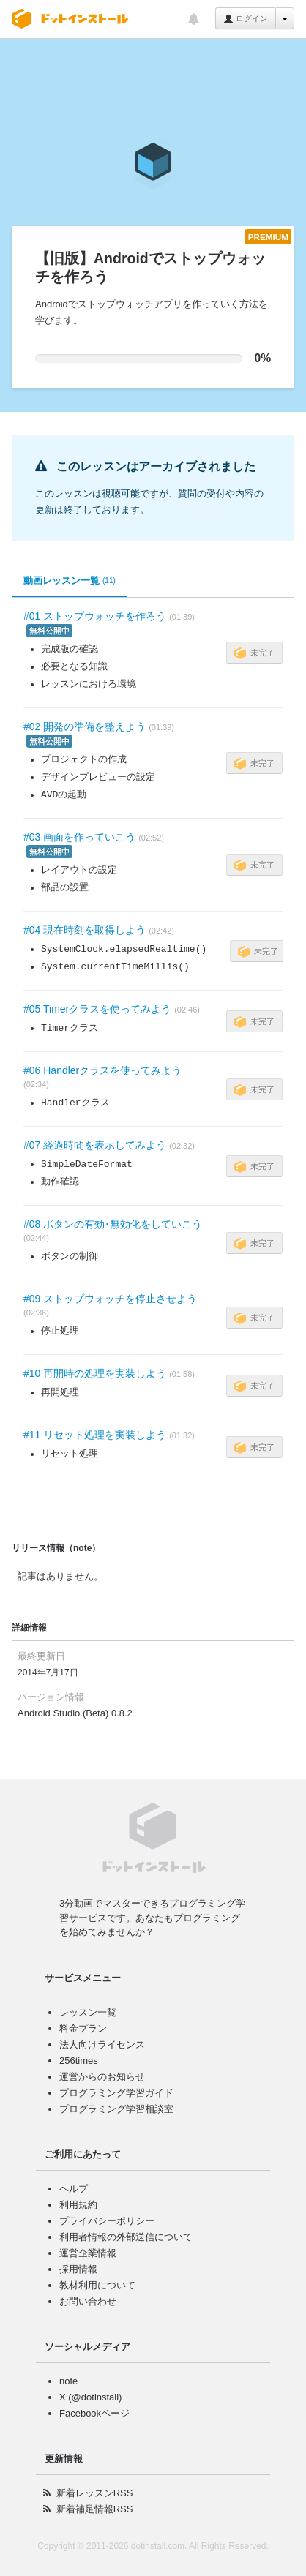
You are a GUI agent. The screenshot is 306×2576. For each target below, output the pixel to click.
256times (78, 2060)
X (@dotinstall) (90, 2397)
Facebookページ (94, 2413)
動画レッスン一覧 (69, 580)
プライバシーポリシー (106, 2220)
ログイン (245, 19)
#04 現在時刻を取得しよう (84, 930)
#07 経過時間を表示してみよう (94, 1145)
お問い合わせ (87, 2301)
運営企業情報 (87, 2253)
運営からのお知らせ (102, 2076)
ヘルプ (73, 2188)
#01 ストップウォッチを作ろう (94, 616)
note (68, 2381)
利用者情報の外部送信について (126, 2236)
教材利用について (97, 2285)
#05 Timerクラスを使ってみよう (97, 1009)
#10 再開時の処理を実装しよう (94, 1373)
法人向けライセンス (102, 2044)
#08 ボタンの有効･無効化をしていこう (112, 1224)
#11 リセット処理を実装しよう (94, 1435)
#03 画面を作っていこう (79, 837)
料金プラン (83, 2028)
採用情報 (78, 2269)
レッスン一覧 (87, 2012)
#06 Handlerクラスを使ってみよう (102, 1070)
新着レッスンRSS (94, 2492)
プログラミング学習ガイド (116, 2092)
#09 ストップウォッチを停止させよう (110, 1298)
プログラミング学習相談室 (116, 2108)
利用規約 (78, 2204)
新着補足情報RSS (94, 2509)
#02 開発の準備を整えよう (84, 726)
